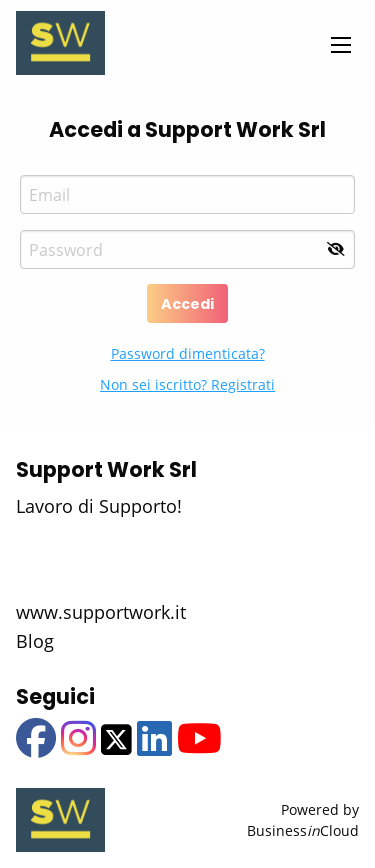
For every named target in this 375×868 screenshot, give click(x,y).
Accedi (187, 304)
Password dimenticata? (188, 353)
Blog (35, 641)
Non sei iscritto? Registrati (187, 384)
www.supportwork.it (101, 612)
